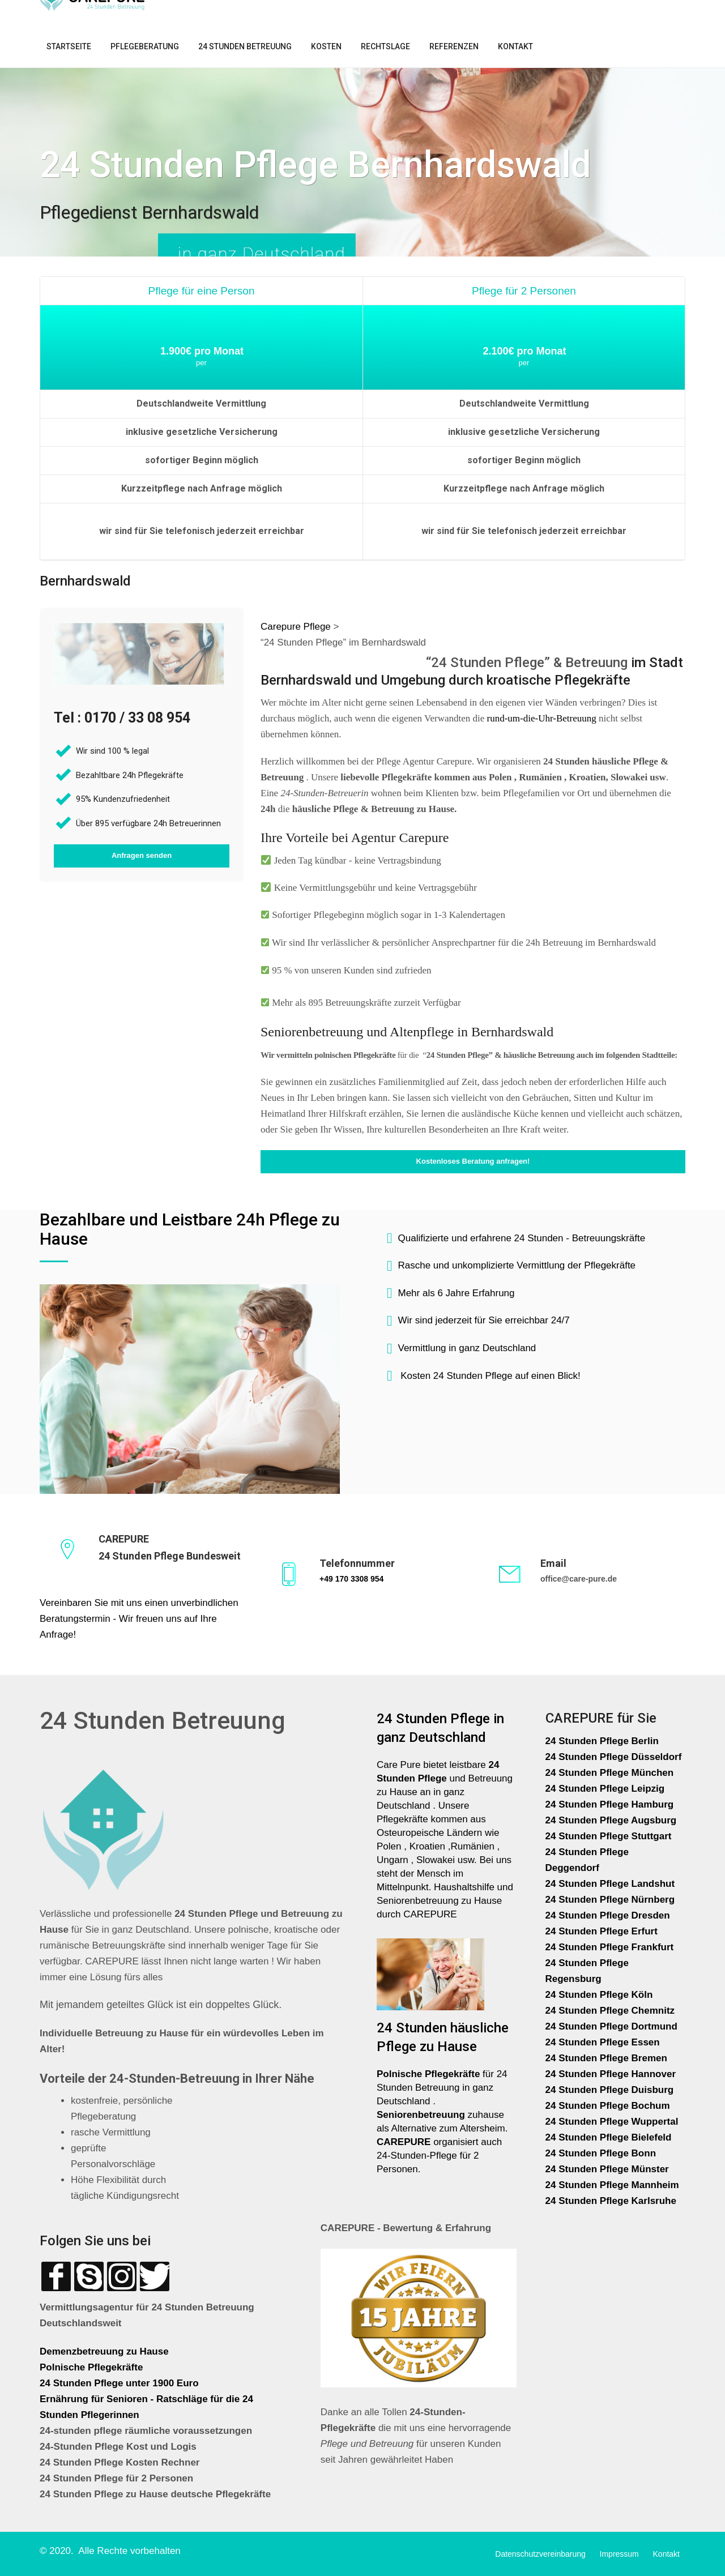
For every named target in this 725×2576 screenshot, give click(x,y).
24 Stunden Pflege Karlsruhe (610, 2200)
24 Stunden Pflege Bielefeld (608, 2137)
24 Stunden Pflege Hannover (610, 2074)
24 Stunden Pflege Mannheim (612, 2185)
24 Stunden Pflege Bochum (607, 2105)
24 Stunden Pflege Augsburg (611, 1820)
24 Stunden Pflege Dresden (607, 1915)
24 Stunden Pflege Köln (599, 1994)
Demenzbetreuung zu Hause (104, 2351)
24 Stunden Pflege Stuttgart (610, 1836)
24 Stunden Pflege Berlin (602, 1741)
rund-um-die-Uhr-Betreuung (541, 718)
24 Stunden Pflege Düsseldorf (613, 1756)
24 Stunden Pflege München (609, 1772)
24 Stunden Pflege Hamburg (609, 1804)
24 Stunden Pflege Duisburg (609, 2089)
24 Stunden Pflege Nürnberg (610, 1899)
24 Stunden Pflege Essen (602, 2042)
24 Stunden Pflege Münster (607, 2169)
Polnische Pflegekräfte (93, 2367)
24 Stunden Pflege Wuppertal (612, 2121)
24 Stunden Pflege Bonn (600, 2153)
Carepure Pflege (297, 626)
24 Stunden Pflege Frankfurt (610, 1947)
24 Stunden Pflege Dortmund (611, 2026)
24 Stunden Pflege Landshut (610, 1883)
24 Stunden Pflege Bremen (607, 2058)
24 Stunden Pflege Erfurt (602, 1931)
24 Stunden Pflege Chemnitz (610, 2010)
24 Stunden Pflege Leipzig (605, 1788)
